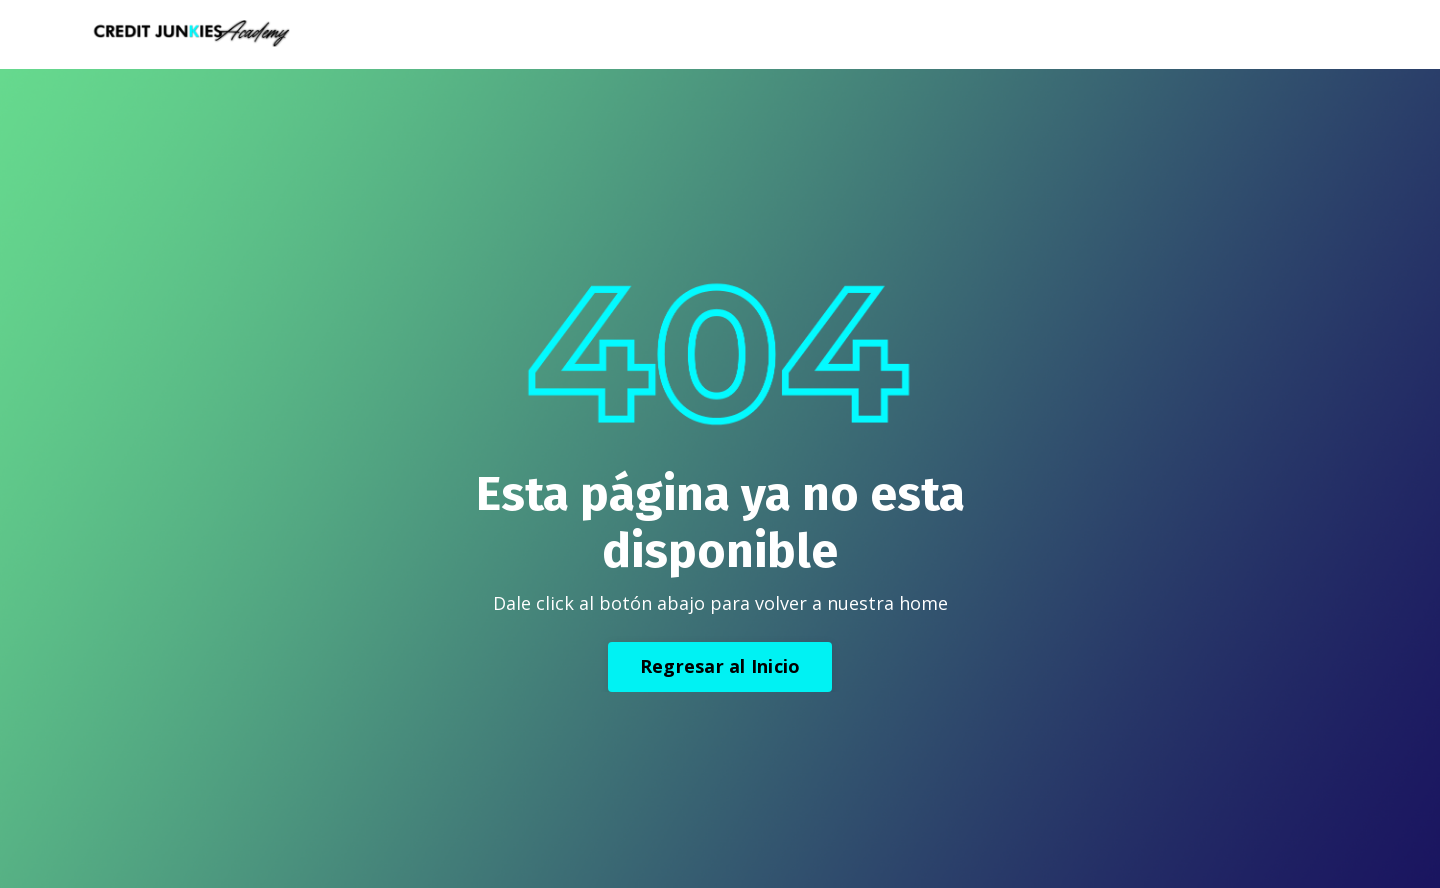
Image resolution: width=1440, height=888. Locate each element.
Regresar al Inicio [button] (720, 666)
